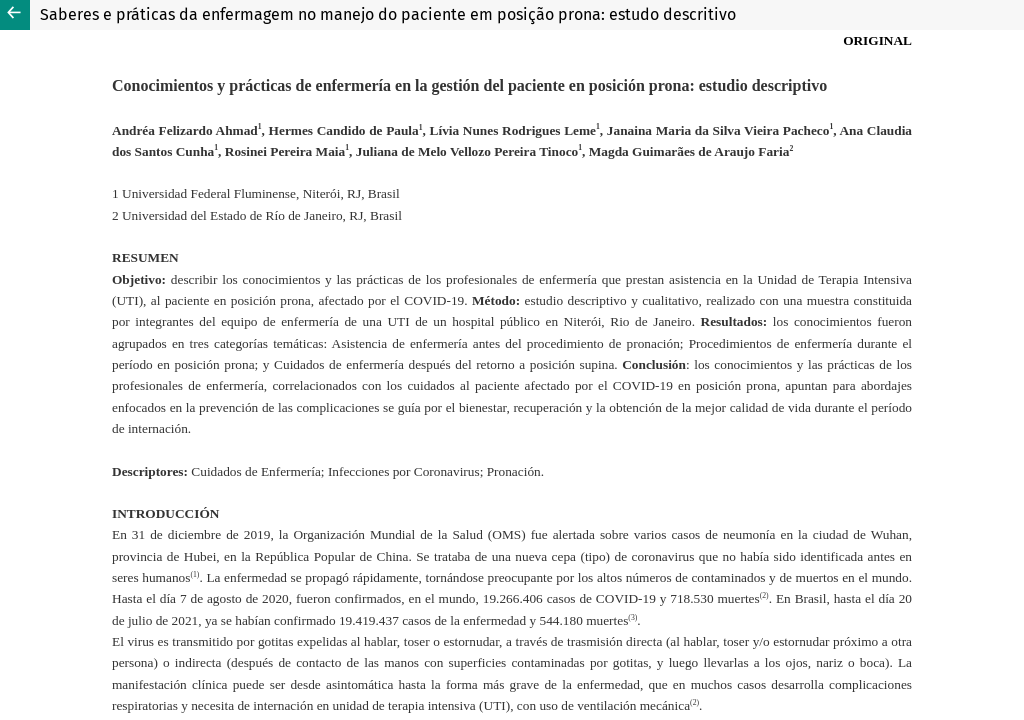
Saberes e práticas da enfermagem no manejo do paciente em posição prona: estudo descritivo (388, 14)
